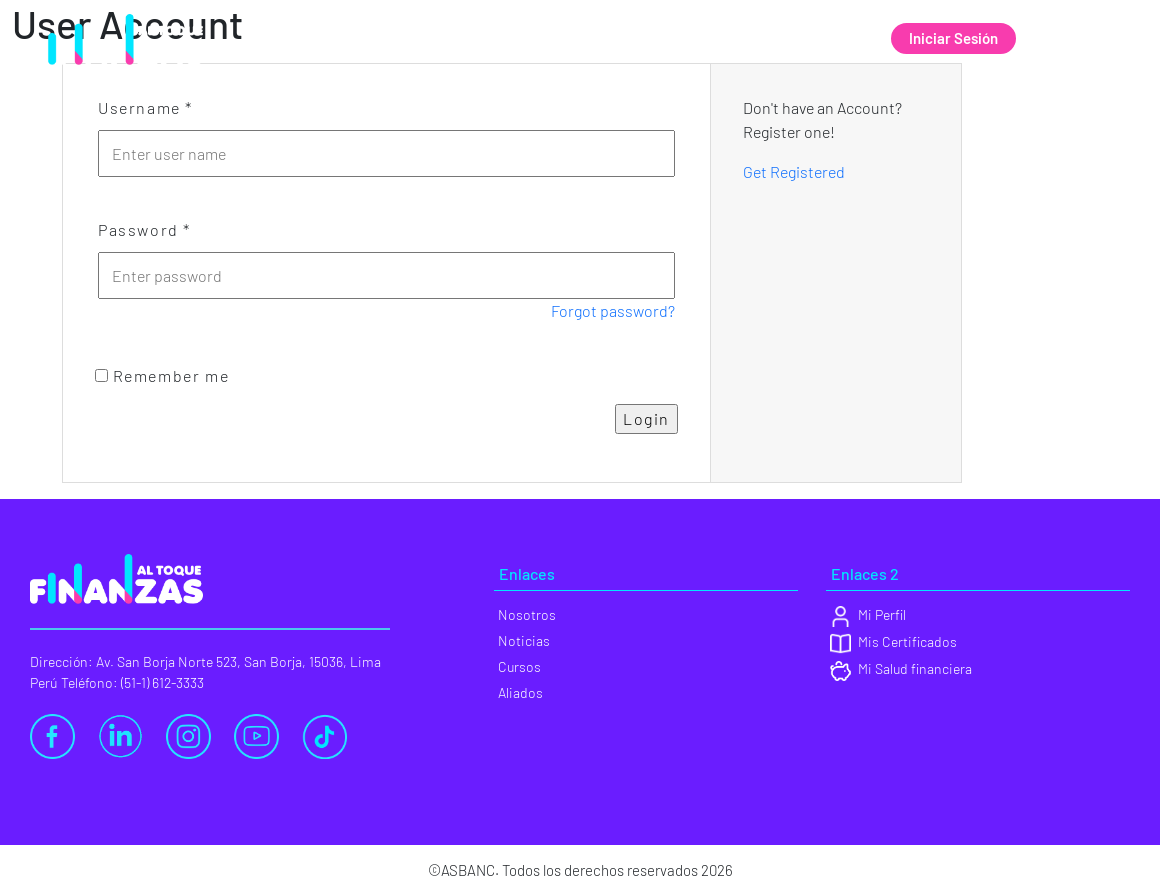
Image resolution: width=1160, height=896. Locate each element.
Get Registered (794, 171)
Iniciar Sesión (953, 38)
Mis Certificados (893, 641)
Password (144, 229)
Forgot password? (613, 310)
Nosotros (521, 39)
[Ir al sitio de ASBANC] (117, 22)
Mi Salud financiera (901, 668)
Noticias (627, 39)
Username (145, 107)
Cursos (726, 39)
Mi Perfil (868, 614)
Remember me (162, 375)
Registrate (1077, 38)
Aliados (822, 39)
